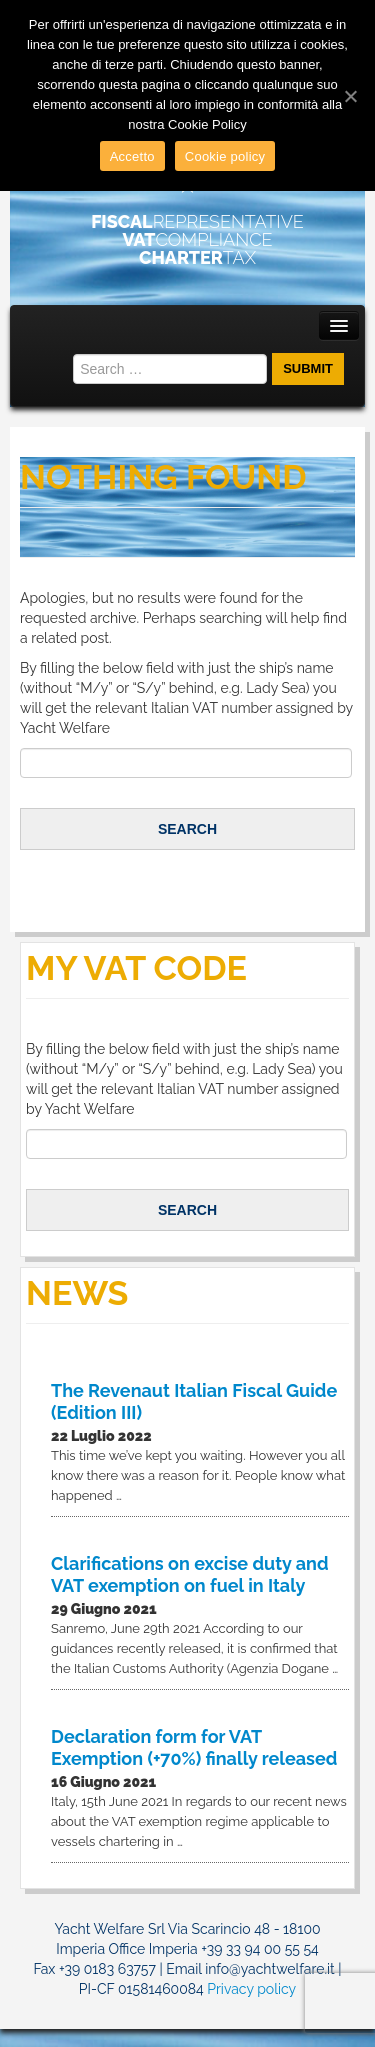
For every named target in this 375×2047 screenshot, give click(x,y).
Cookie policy (225, 156)
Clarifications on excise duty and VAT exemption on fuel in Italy (190, 1574)
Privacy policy (251, 1989)
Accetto (132, 156)
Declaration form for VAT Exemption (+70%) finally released (194, 1747)
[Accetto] (350, 96)
